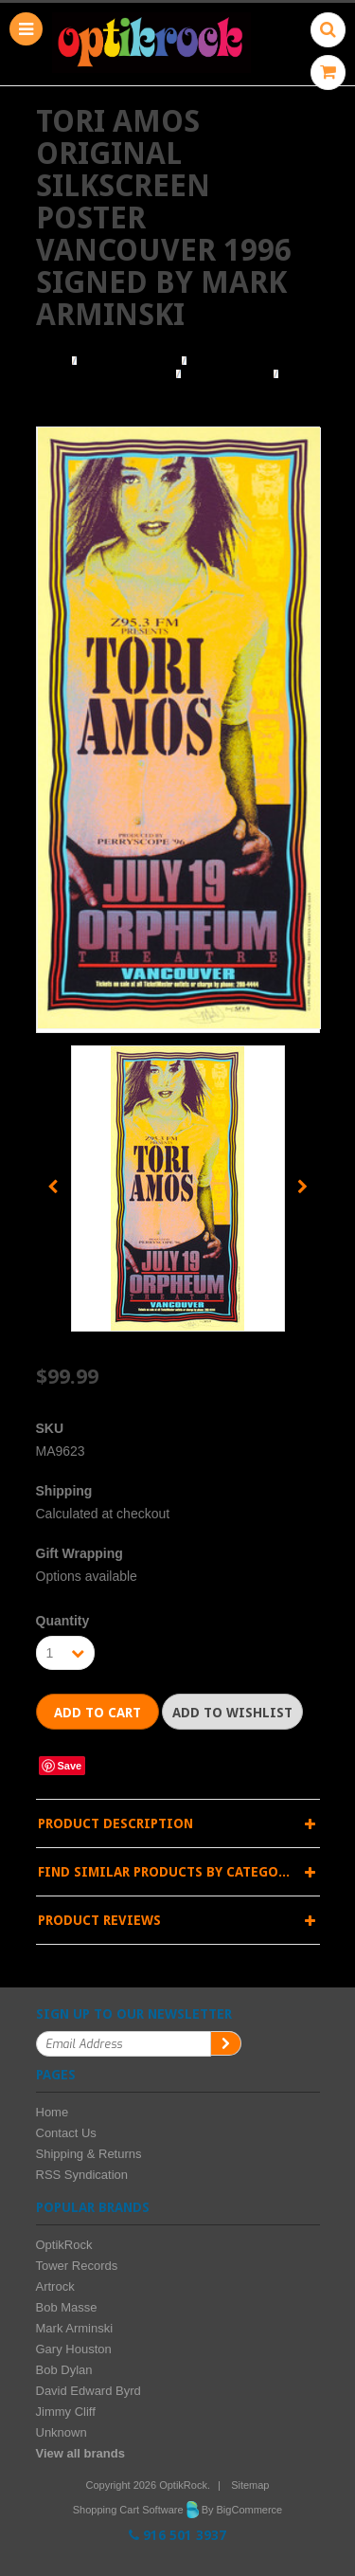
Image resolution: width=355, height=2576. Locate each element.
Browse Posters (129, 361)
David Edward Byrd (88, 2391)
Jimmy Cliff (66, 2411)
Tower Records (77, 2266)
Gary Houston (74, 2349)
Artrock (55, 2286)
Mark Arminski (227, 374)
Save (70, 1765)
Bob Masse (67, 2307)
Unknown (61, 2432)
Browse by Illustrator (103, 374)
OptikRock (64, 2245)
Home (51, 361)
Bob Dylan (64, 2370)
